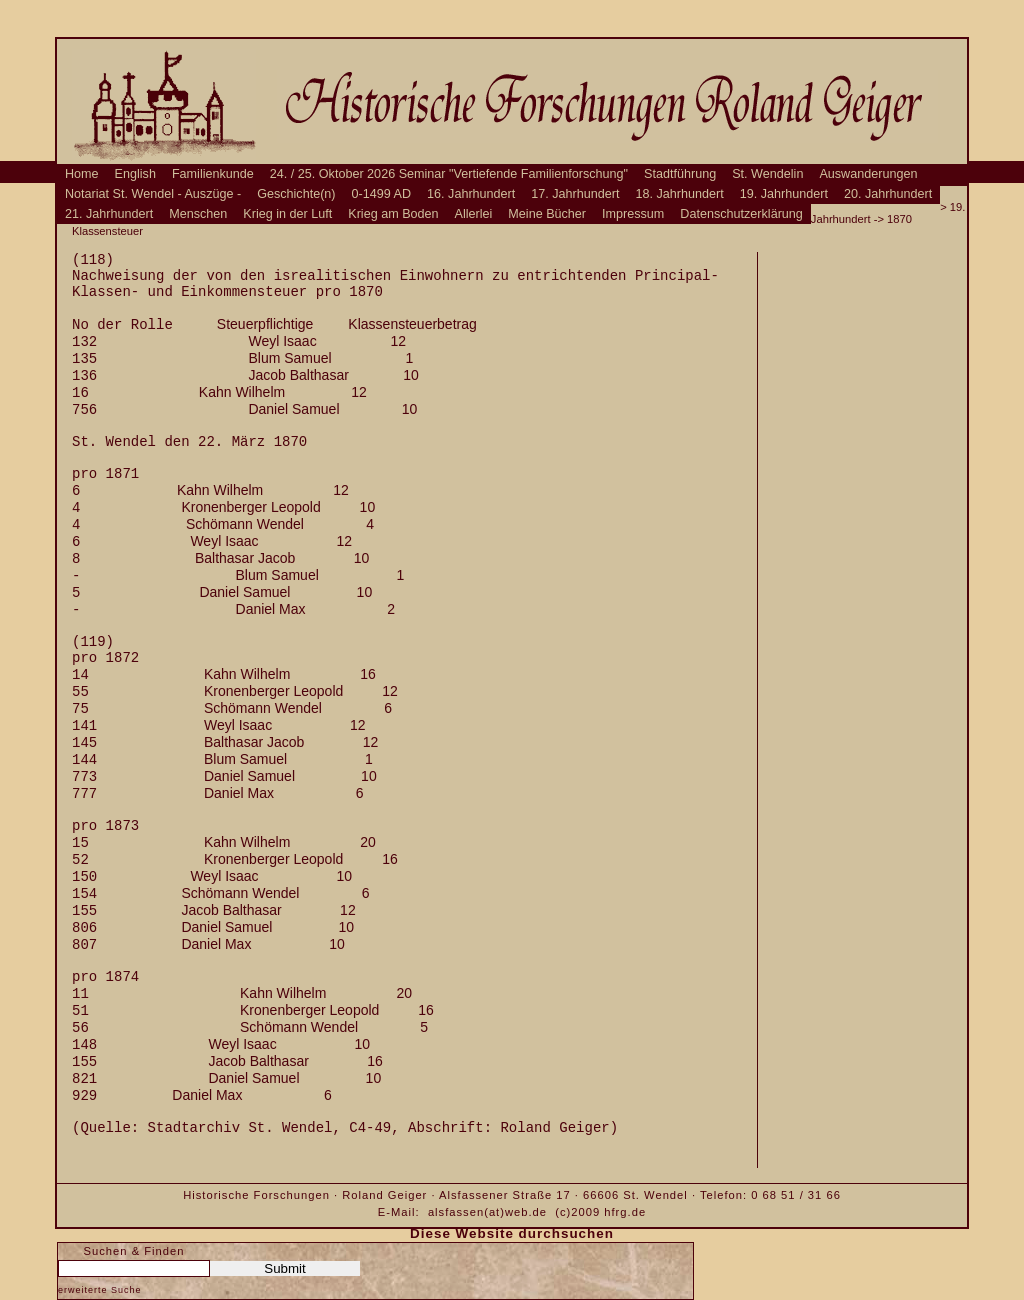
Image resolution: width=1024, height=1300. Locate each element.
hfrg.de (625, 1212)
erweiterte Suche (100, 1290)
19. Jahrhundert (784, 194)
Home (82, 174)
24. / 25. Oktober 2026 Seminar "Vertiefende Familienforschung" (449, 174)
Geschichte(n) (296, 194)
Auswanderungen (868, 174)
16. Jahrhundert (471, 194)
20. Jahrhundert (888, 194)
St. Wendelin (767, 174)
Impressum (633, 214)
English (135, 174)
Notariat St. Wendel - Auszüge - (153, 194)
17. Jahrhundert (575, 194)
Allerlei (474, 214)
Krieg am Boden (393, 214)
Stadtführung (680, 174)
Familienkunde (213, 174)
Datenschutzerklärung (741, 214)
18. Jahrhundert (680, 194)
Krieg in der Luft (287, 214)
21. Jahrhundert (109, 214)
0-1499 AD (382, 194)
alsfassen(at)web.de (487, 1212)
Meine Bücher (547, 214)
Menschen (198, 214)
